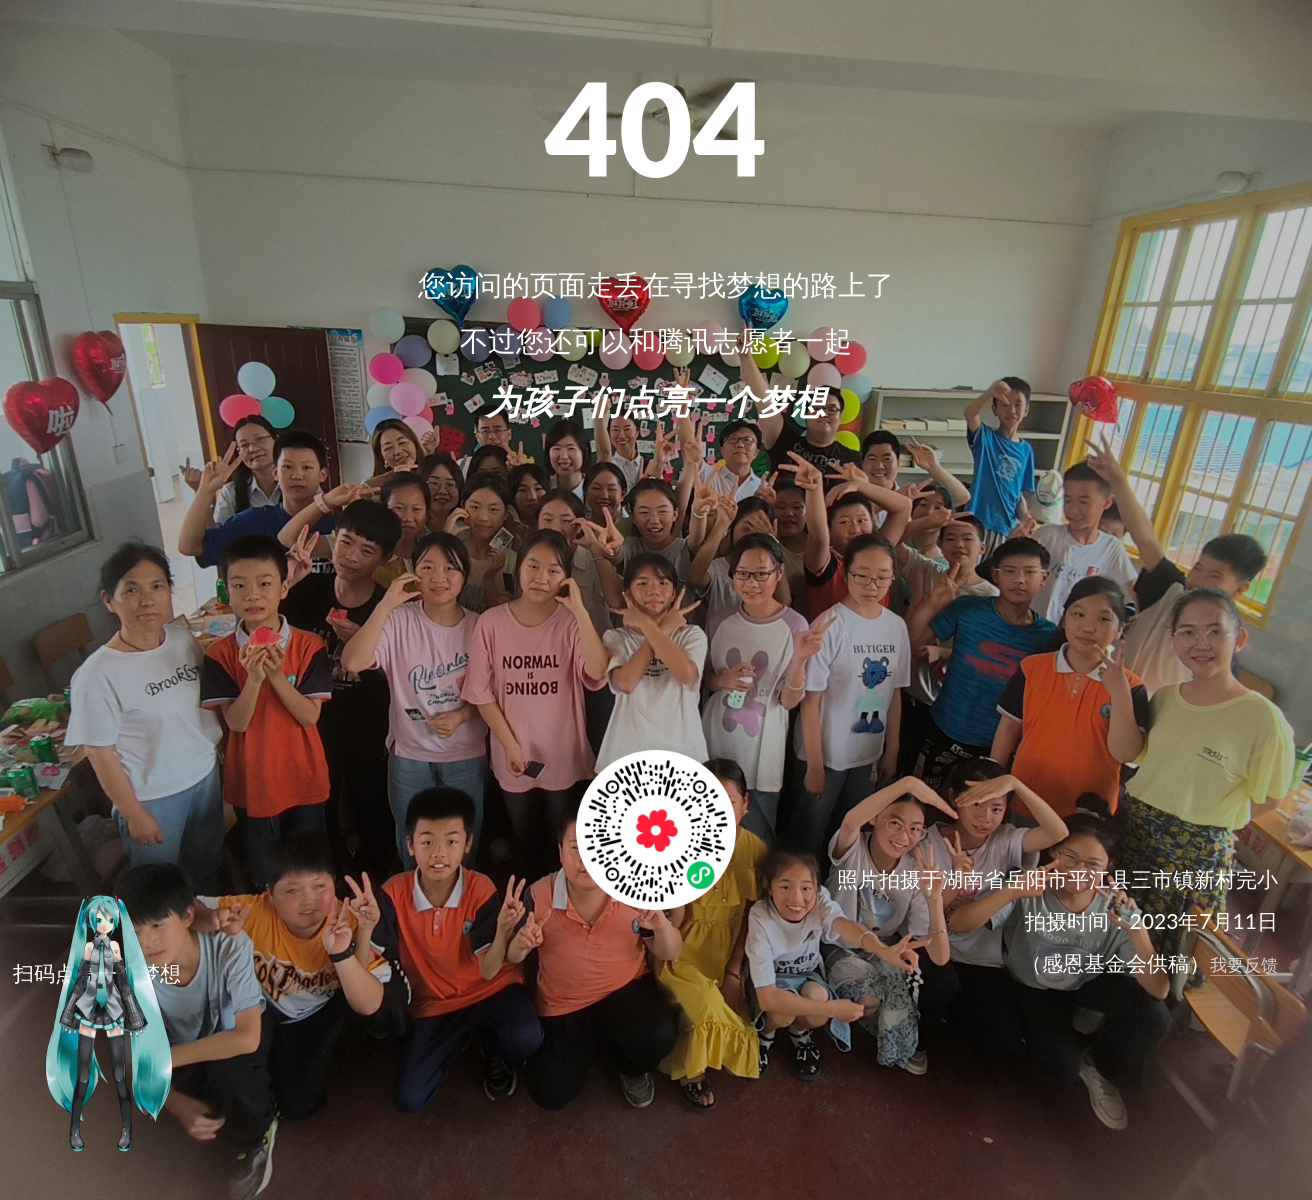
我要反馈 (1244, 964)
